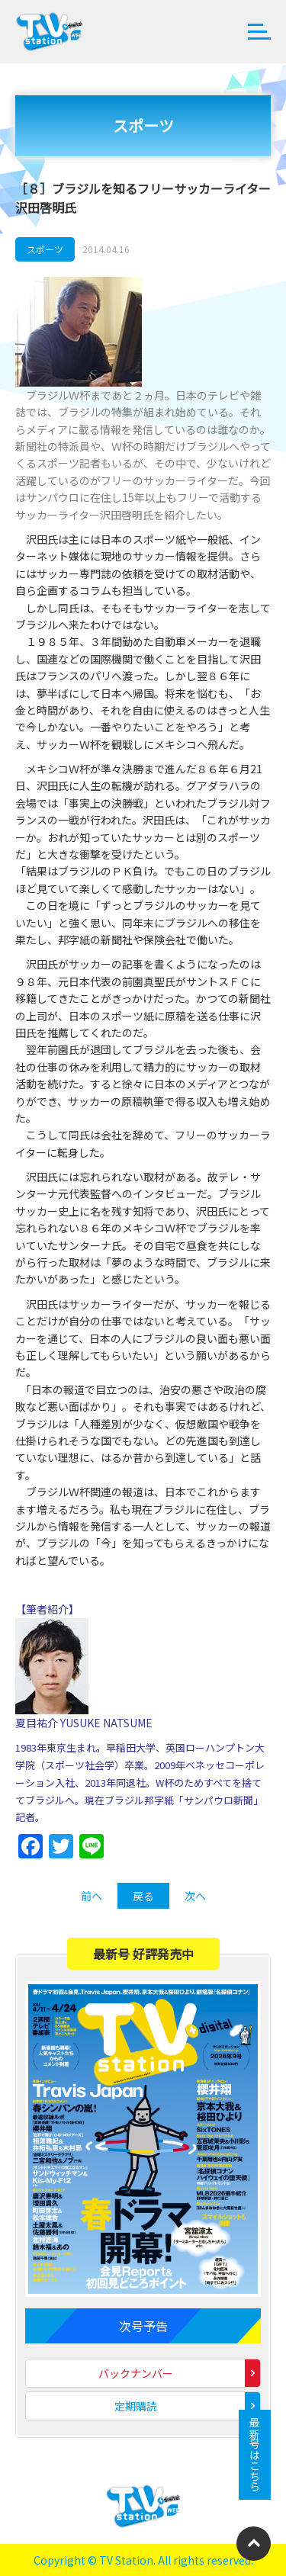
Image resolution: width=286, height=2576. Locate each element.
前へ (91, 1895)
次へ (195, 1895)
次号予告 (143, 2326)
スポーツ (45, 249)
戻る (143, 1895)
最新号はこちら (254, 2454)
